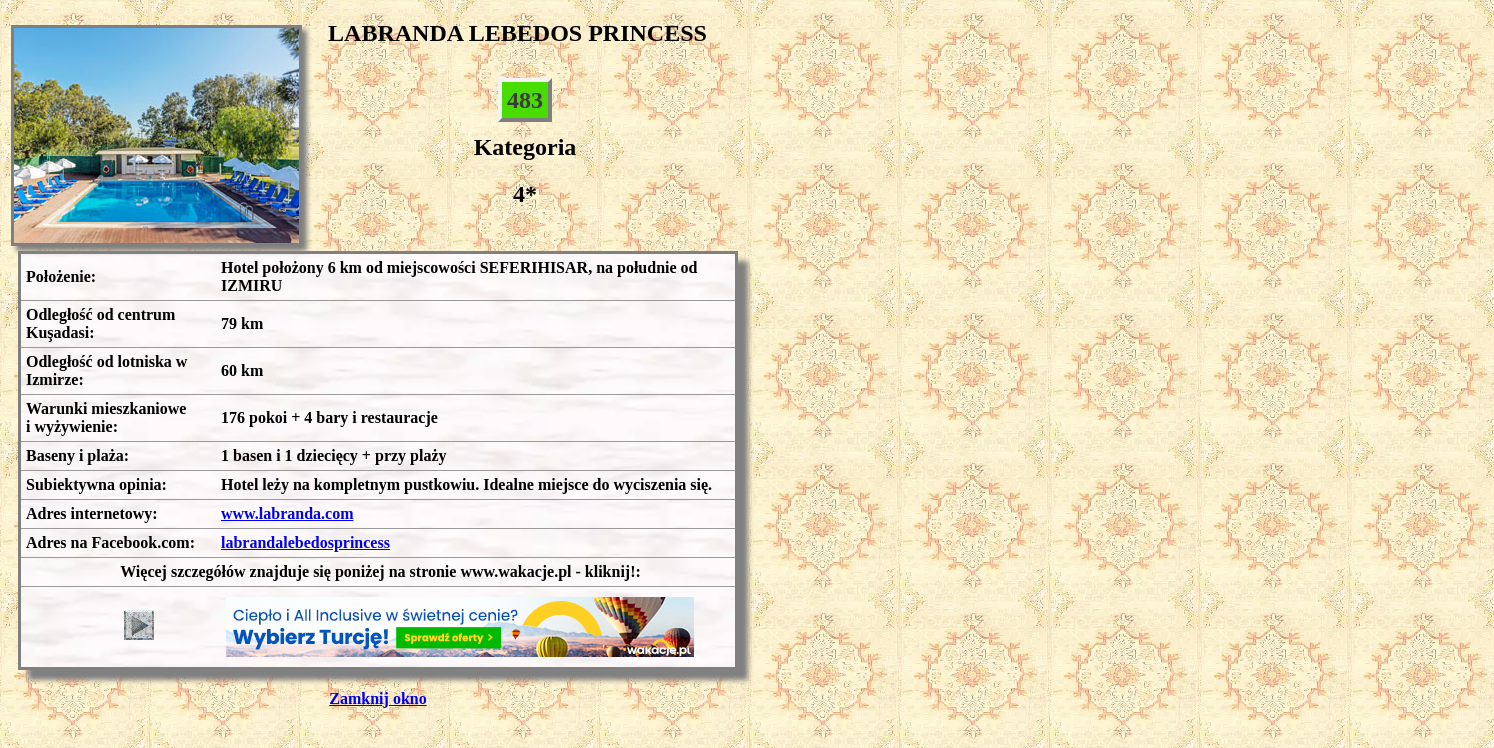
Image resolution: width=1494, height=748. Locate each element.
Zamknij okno (377, 698)
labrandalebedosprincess (305, 542)
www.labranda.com (287, 513)
